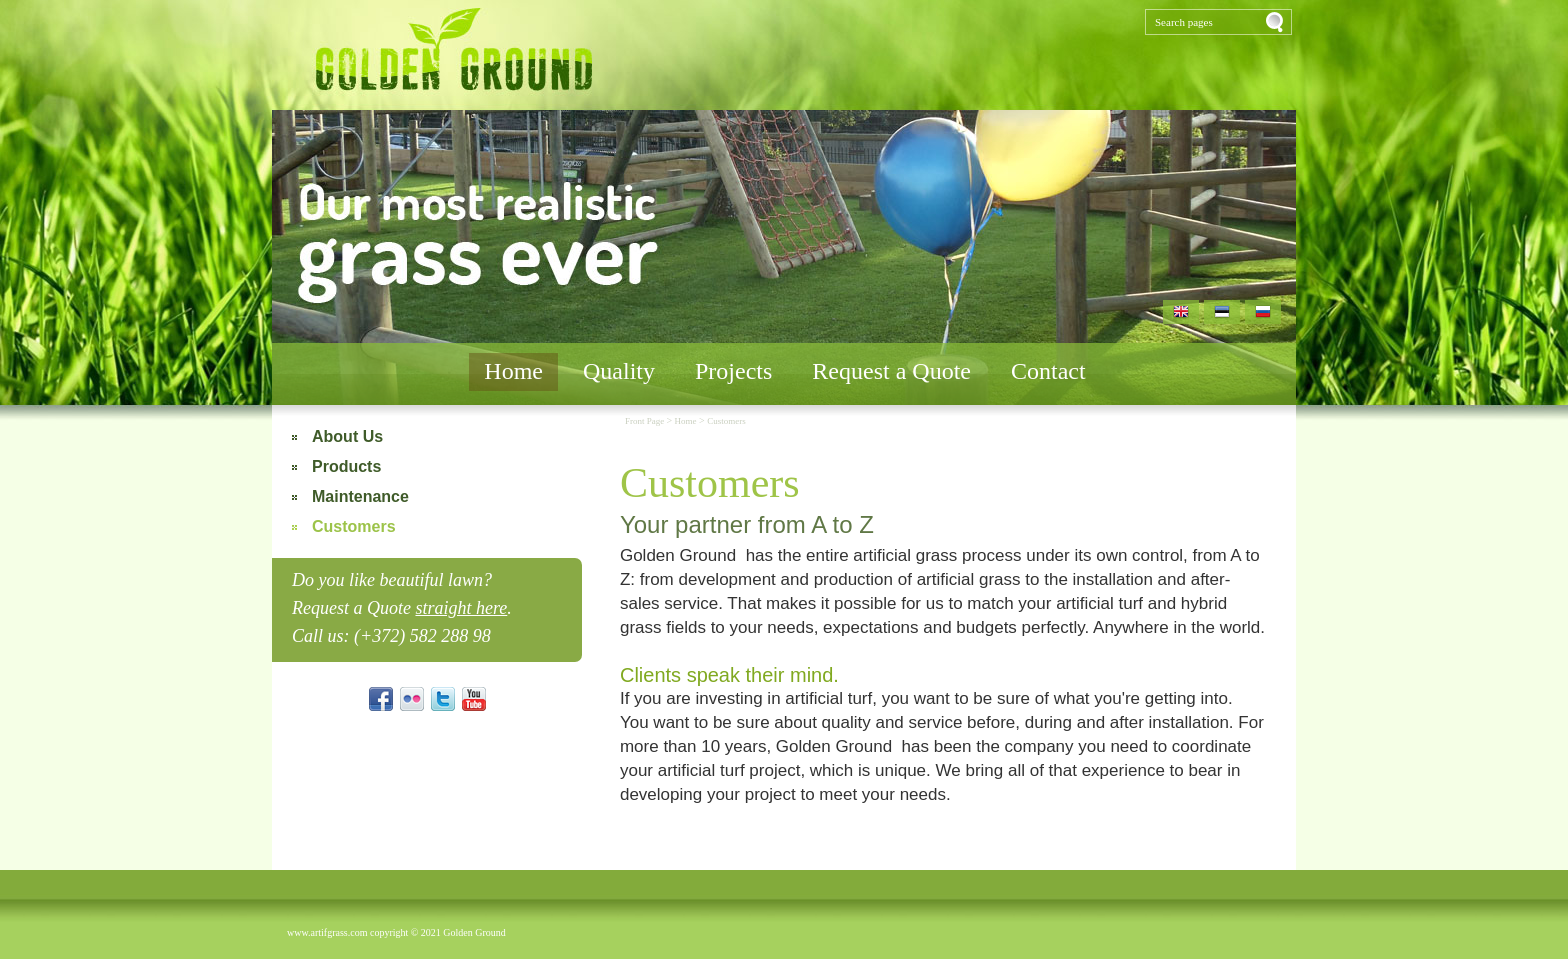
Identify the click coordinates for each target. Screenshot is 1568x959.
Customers (354, 526)
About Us (347, 436)
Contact (1048, 371)
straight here (461, 608)
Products (346, 466)
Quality (619, 371)
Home (513, 371)
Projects (733, 371)
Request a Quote (891, 371)
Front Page (646, 421)
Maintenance (360, 496)
